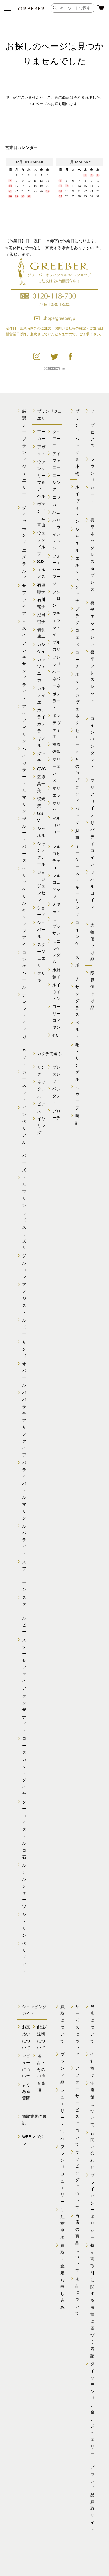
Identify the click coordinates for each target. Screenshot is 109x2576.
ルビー (24, 1327)
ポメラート (56, 701)
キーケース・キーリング (77, 880)
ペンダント (56, 1096)
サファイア (24, 600)
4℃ (55, 1035)
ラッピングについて (77, 2179)
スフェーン (24, 1576)
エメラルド (24, 564)
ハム (56, 512)
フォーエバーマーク (56, 570)
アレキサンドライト (24, 671)
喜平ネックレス (92, 623)
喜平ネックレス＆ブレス (92, 554)
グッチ (77, 594)
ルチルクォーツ (24, 1886)
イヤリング (41, 1125)
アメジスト (24, 1298)
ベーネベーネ (56, 679)
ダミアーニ (56, 438)
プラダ (77, 615)
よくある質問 (26, 2091)
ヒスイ (24, 628)
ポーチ (77, 972)
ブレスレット (56, 1074)
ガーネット (24, 1086)
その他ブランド (77, 780)
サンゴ (24, 1349)
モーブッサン (56, 926)
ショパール (41, 929)
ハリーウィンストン (56, 534)
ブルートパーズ (24, 840)
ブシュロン (56, 598)
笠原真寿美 (41, 783)
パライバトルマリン (24, 1490)
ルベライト (24, 1540)
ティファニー (56, 460)
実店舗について (92, 2104)
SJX (41, 561)
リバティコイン (92, 844)
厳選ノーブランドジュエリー (24, 452)
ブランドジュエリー (62, 2174)
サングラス (77, 1001)
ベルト (77, 1029)
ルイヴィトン (56, 992)
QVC (41, 768)
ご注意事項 (62, 2223)
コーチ (77, 659)
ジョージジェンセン (41, 886)
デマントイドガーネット (24, 1029)
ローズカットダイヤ (24, 1766)
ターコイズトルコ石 (24, 1829)
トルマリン (24, 1191)
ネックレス (41, 1089)
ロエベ (77, 637)
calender (54, 193)
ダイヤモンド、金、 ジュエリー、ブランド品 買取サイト (92, 2446)
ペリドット (24, 1957)
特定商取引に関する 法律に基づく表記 (92, 2300)
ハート (92, 495)
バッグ (77, 815)
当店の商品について (77, 2243)
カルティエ (41, 695)
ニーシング (56, 482)
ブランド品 (62, 2068)
